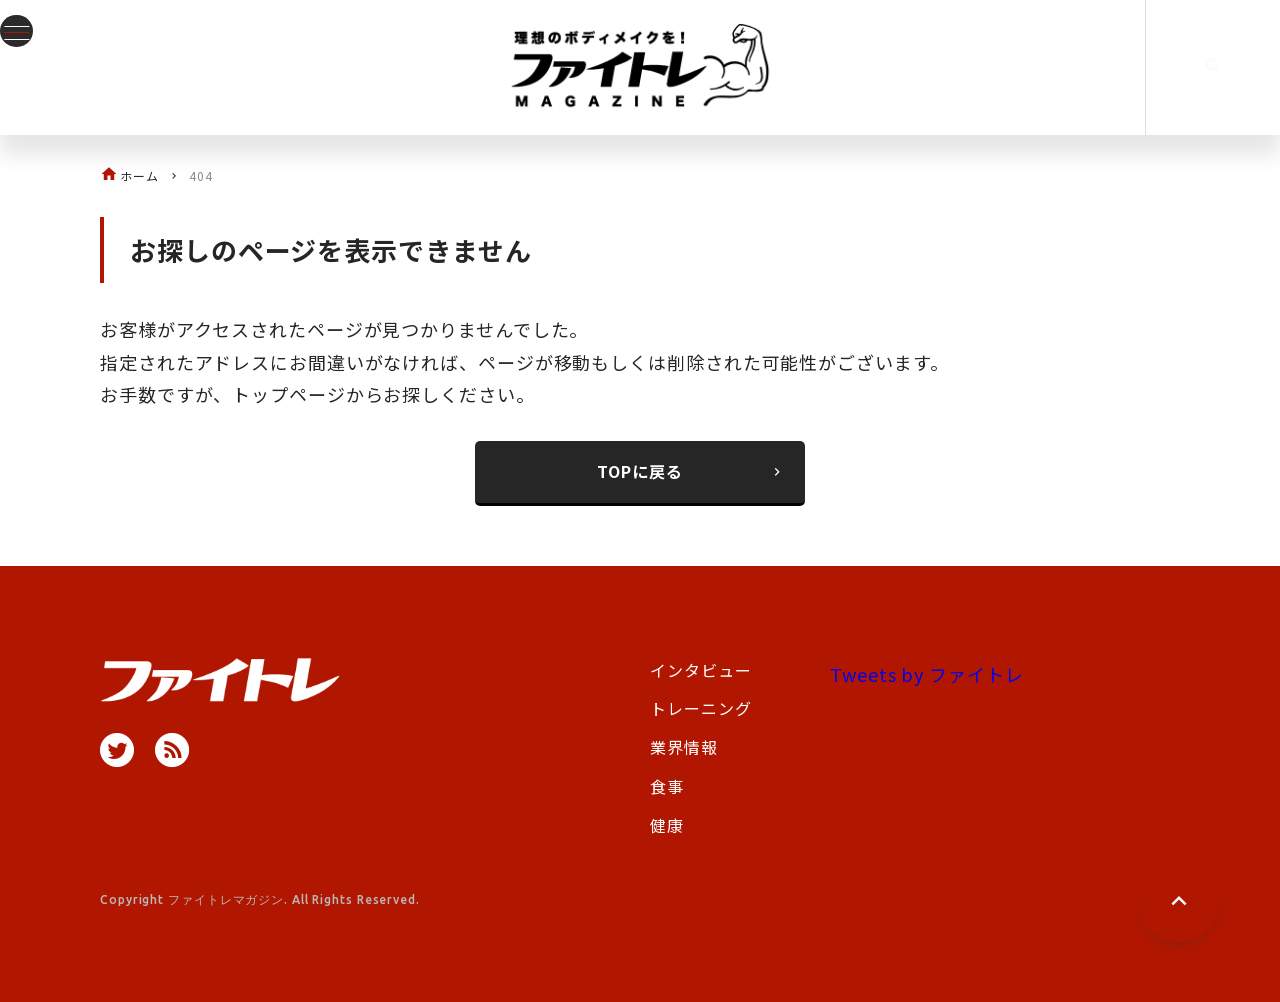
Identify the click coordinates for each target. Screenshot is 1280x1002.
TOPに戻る (691, 471)
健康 (667, 825)
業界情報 (684, 747)
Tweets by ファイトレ (927, 674)
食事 (667, 786)
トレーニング (700, 708)
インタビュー (700, 670)
